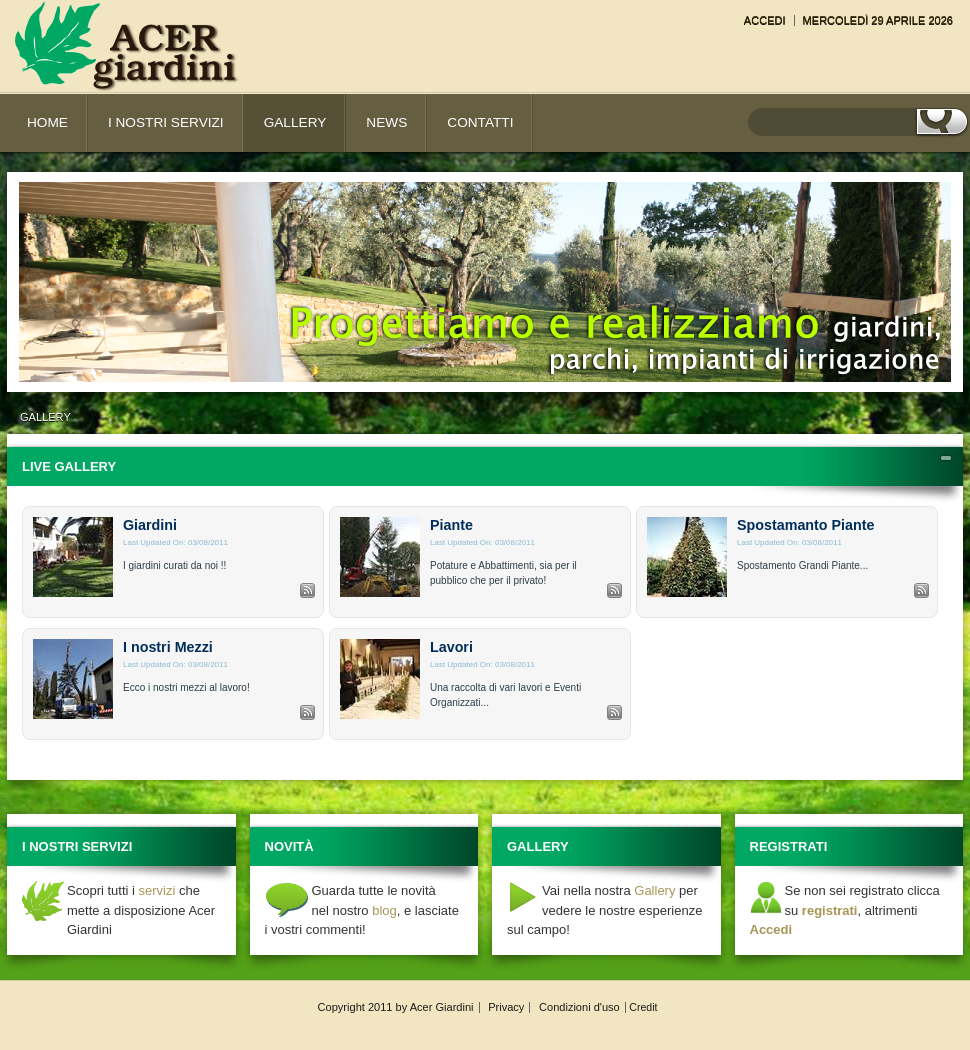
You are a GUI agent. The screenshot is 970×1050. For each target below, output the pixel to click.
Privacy (506, 1007)
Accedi (765, 20)
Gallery (45, 417)
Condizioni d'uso (579, 1007)
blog (384, 910)
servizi (157, 890)
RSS (308, 590)
